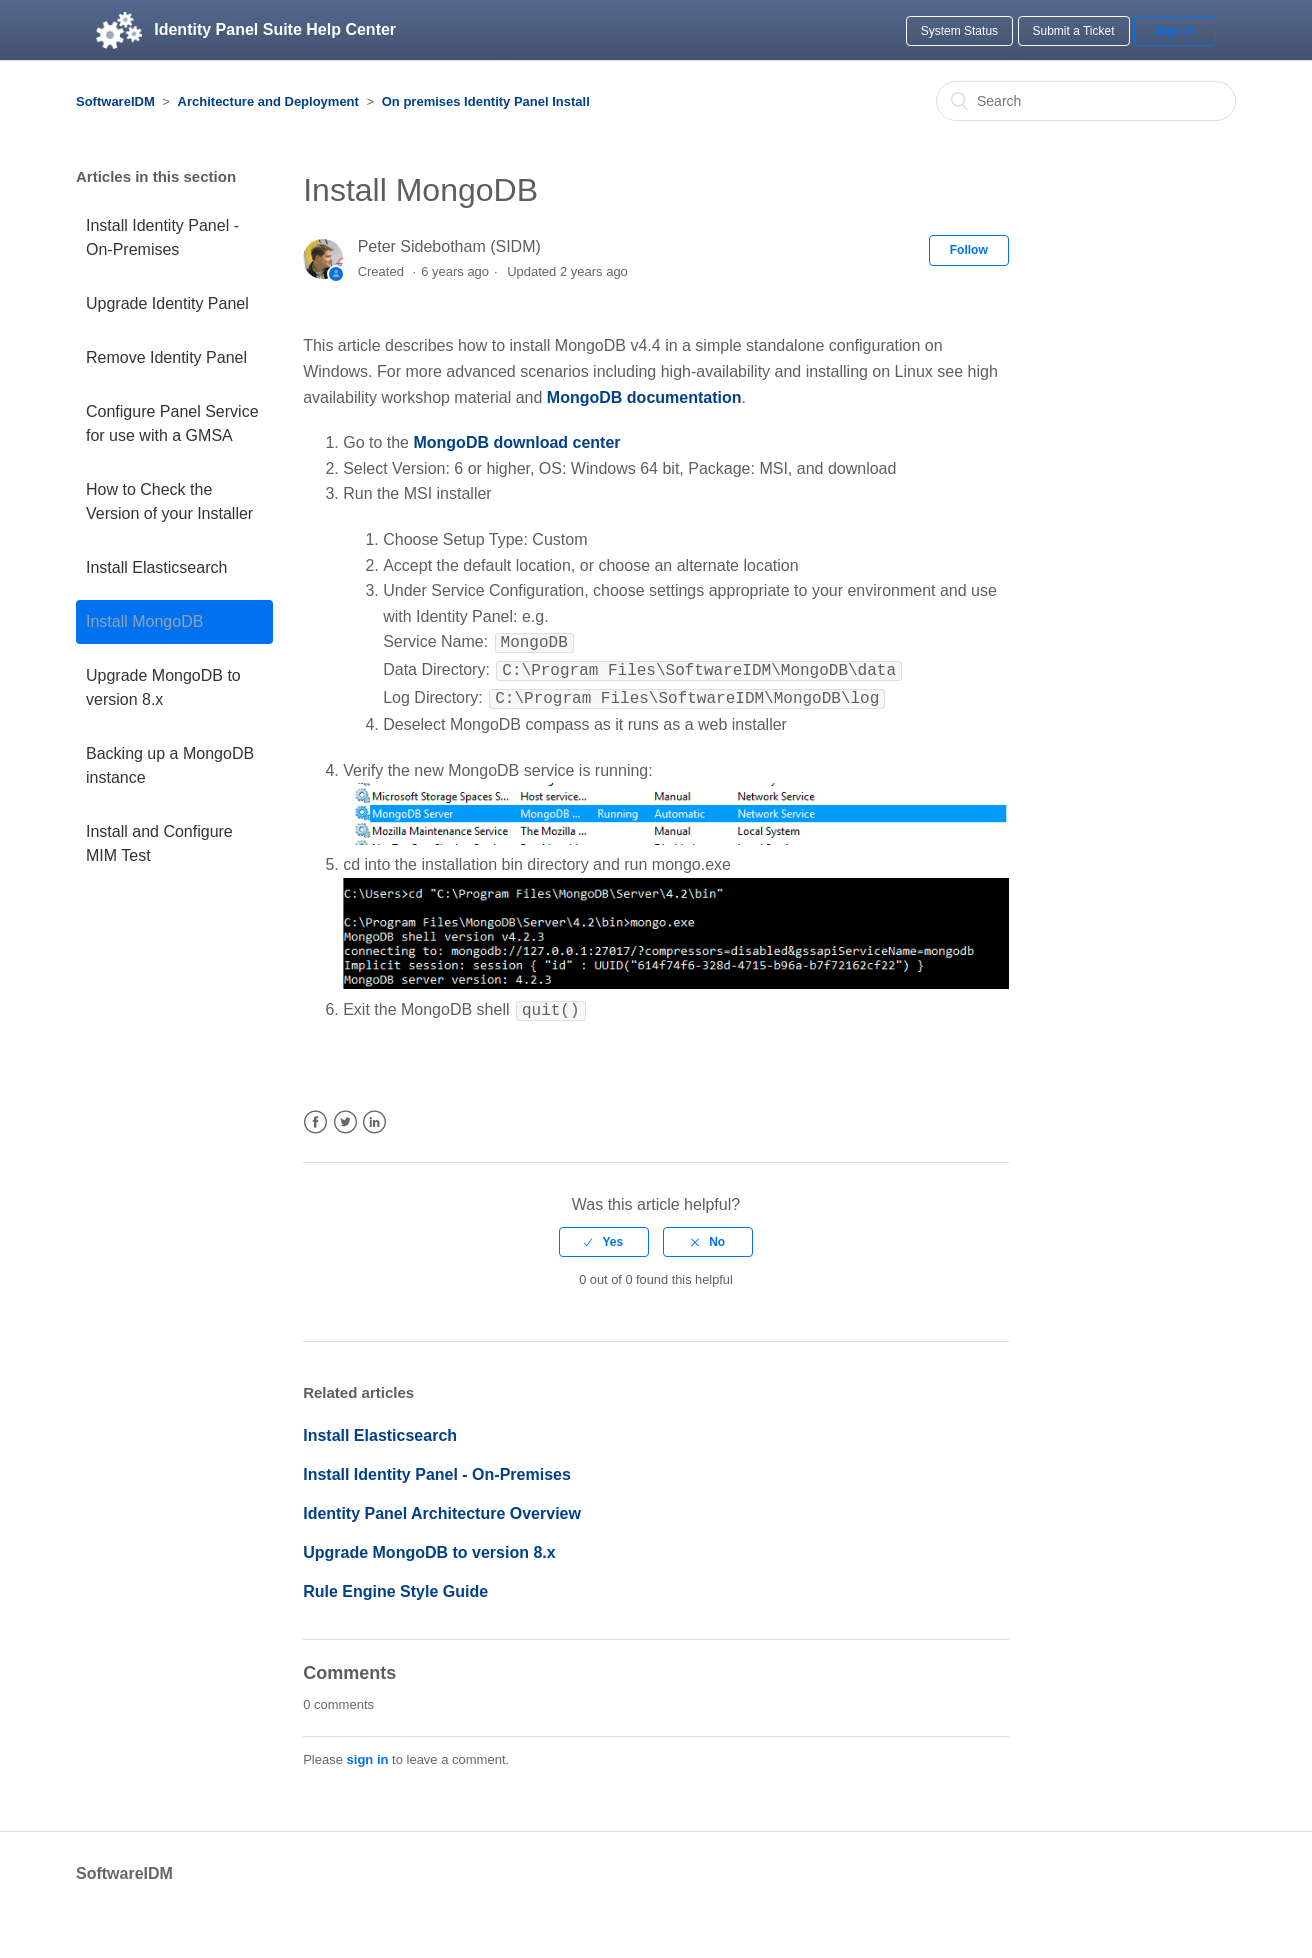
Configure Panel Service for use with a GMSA (172, 423)
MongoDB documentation (644, 397)
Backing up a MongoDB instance (170, 765)
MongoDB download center (516, 442)
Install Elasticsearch (156, 567)
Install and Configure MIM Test (159, 843)
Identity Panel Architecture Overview (442, 1505)
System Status (959, 31)
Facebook (315, 1114)
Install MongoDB (144, 621)
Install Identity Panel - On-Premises (162, 237)
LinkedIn (374, 1114)
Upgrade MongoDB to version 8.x (163, 687)
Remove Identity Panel (166, 357)
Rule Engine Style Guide (395, 1583)
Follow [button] (969, 250)
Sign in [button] (1175, 31)
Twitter (345, 1114)
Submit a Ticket (1074, 31)
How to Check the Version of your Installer (169, 501)
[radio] (604, 1234)
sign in (368, 1751)
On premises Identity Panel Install (486, 101)
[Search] (1086, 101)
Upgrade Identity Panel (167, 303)
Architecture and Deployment (268, 101)
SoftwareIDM (115, 101)
